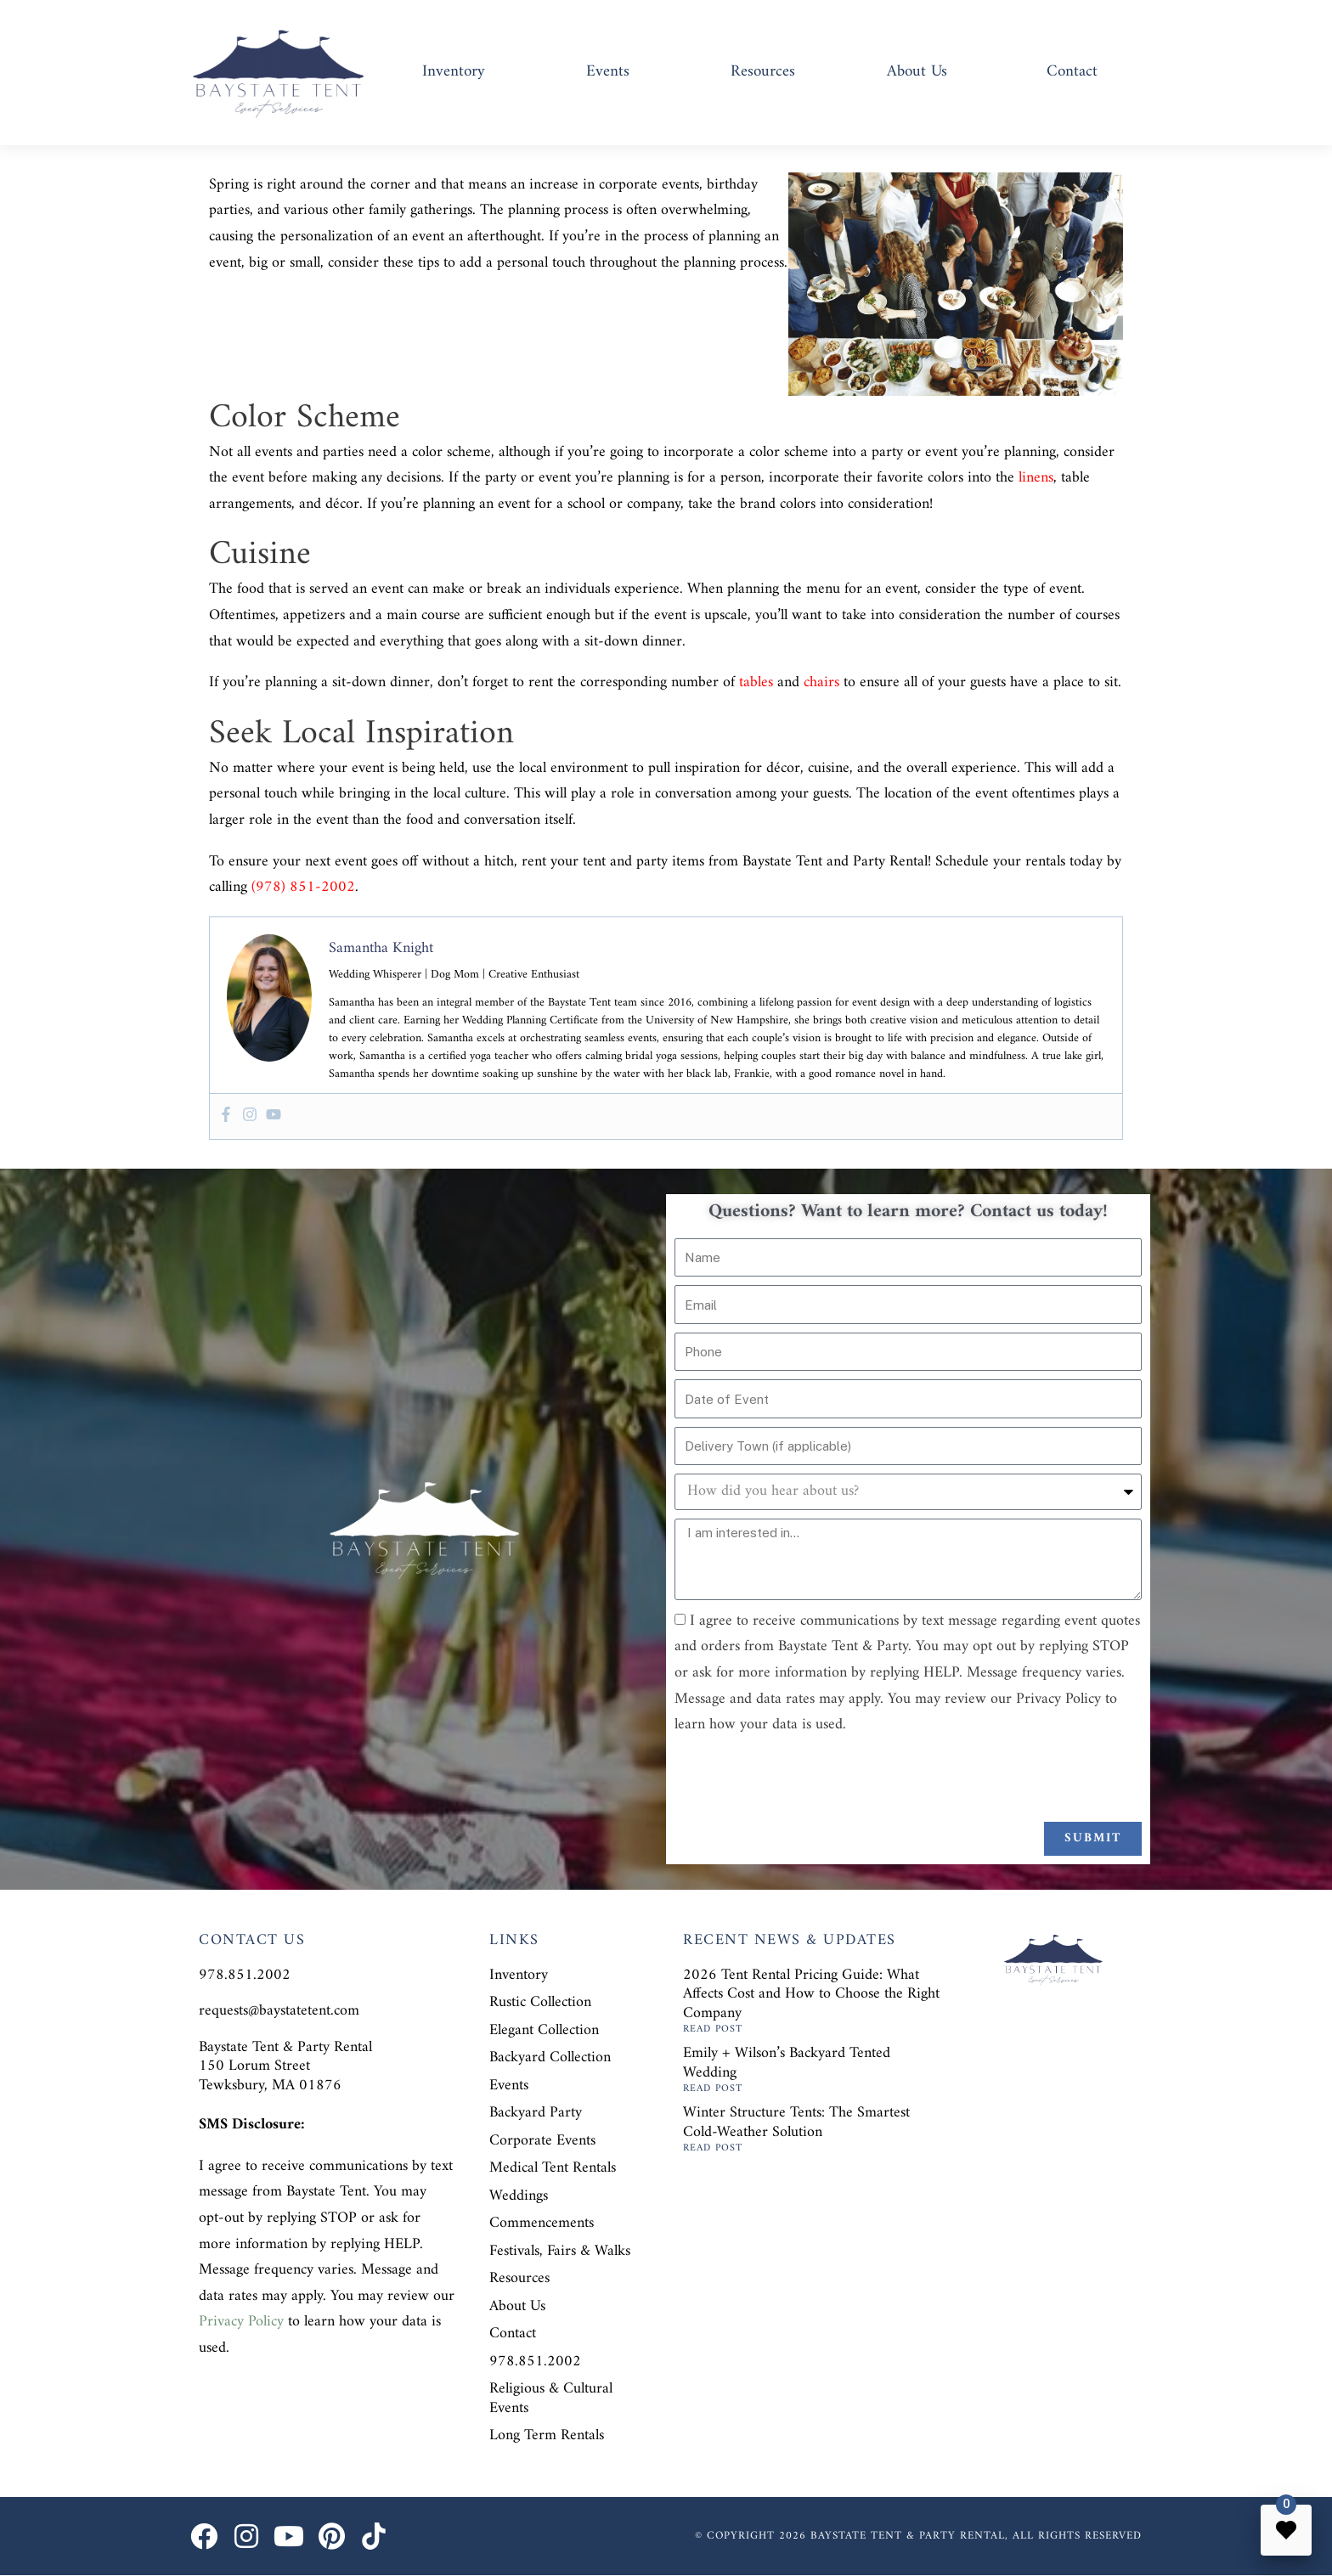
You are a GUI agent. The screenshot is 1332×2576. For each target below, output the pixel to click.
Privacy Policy (241, 2321)
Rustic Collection (540, 2002)
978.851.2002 (535, 2361)
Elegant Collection (544, 2030)
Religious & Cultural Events (550, 2398)
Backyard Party (535, 2113)
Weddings (518, 2196)
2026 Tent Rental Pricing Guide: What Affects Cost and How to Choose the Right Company (811, 1994)
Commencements (541, 2223)
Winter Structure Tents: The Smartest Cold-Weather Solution (796, 2122)
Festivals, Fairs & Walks (559, 2251)
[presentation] (803, 1780)
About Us (917, 72)
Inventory (453, 72)
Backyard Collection (550, 2057)
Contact (1072, 72)
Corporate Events (542, 2141)
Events (607, 72)
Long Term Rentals (546, 2435)
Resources (763, 72)
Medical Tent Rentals (552, 2168)
